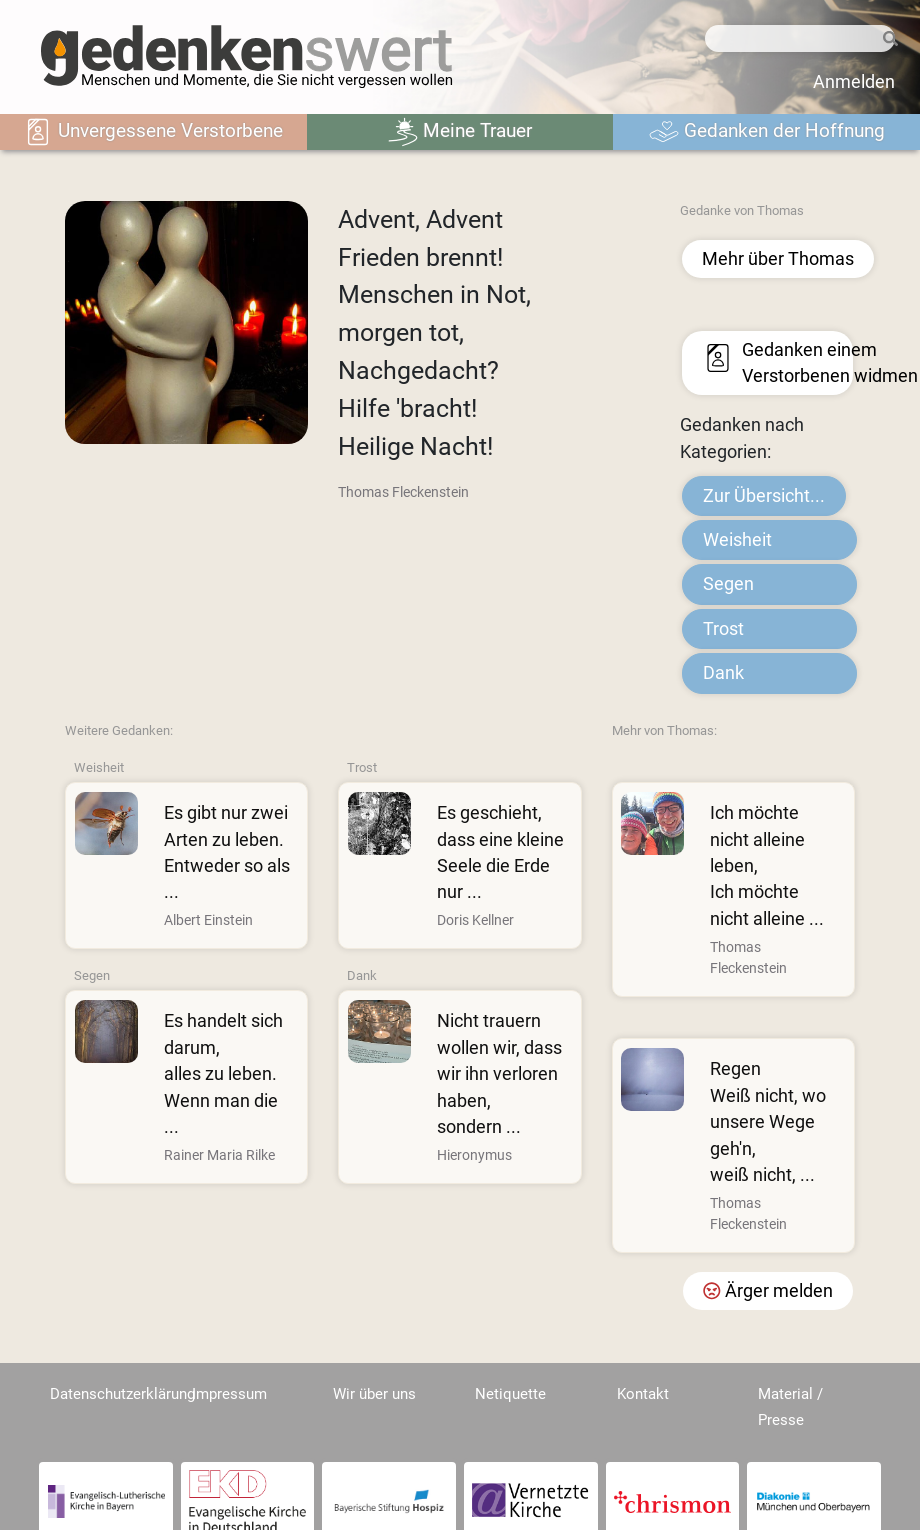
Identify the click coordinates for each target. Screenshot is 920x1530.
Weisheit (737, 540)
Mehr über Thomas (778, 259)
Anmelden (854, 82)
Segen (728, 584)
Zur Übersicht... (764, 496)
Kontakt (643, 1394)
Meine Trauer (460, 132)
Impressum (229, 1394)
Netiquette (510, 1394)
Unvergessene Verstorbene (153, 132)
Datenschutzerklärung (122, 1394)
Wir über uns (374, 1394)
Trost (723, 629)
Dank (723, 673)
